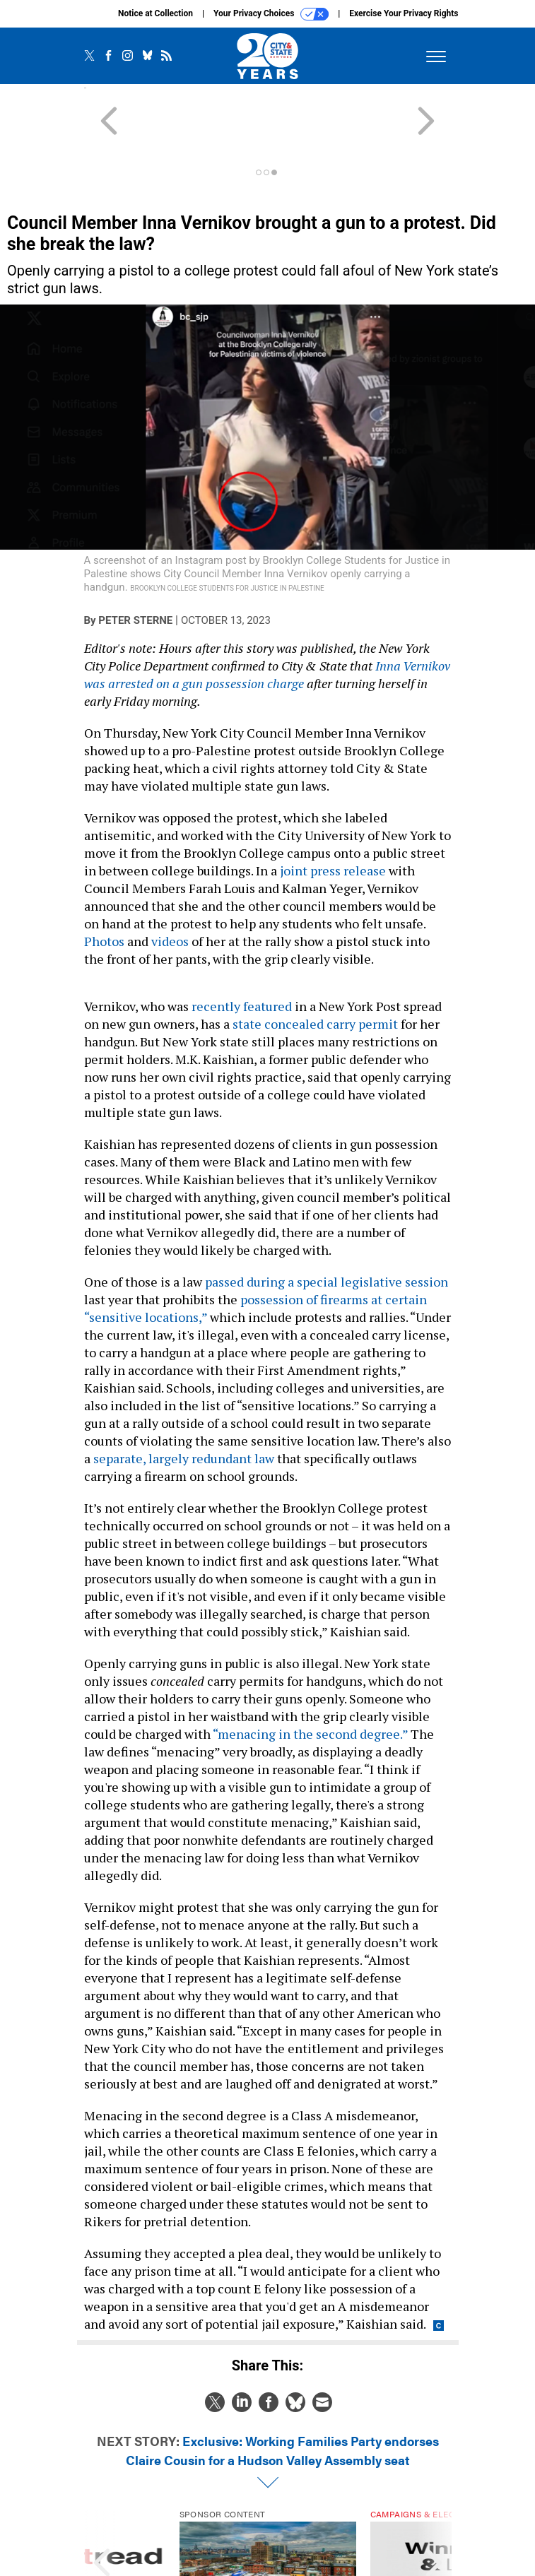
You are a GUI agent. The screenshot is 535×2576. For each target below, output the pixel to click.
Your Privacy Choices (271, 14)
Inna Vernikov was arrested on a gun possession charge (267, 623)
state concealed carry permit (315, 972)
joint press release (333, 819)
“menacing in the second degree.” (310, 1682)
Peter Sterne (135, 569)
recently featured (242, 955)
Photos (104, 890)
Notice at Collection (155, 13)
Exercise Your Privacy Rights (403, 13)
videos (170, 890)
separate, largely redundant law (183, 1407)
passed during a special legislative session (326, 1230)
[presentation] (101, 2514)
